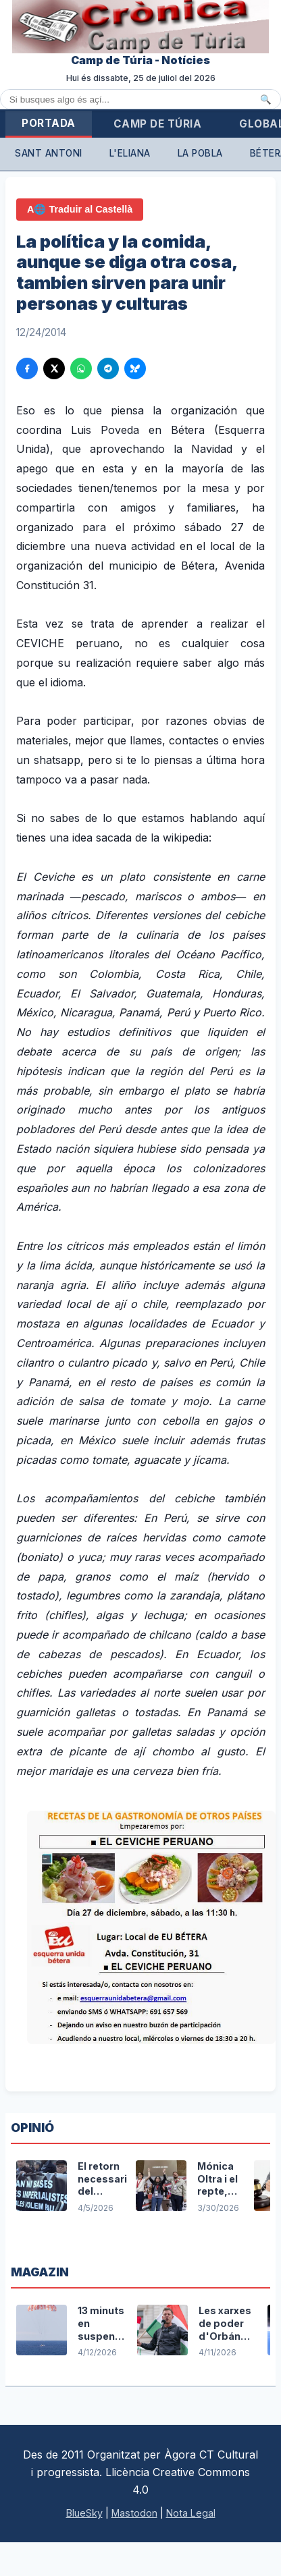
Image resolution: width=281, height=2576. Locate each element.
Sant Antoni (48, 153)
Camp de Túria (157, 123)
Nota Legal (190, 2513)
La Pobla (200, 153)
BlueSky (84, 2513)
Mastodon (134, 2513)
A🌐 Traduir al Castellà (79, 209)
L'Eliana (130, 153)
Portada (49, 123)
